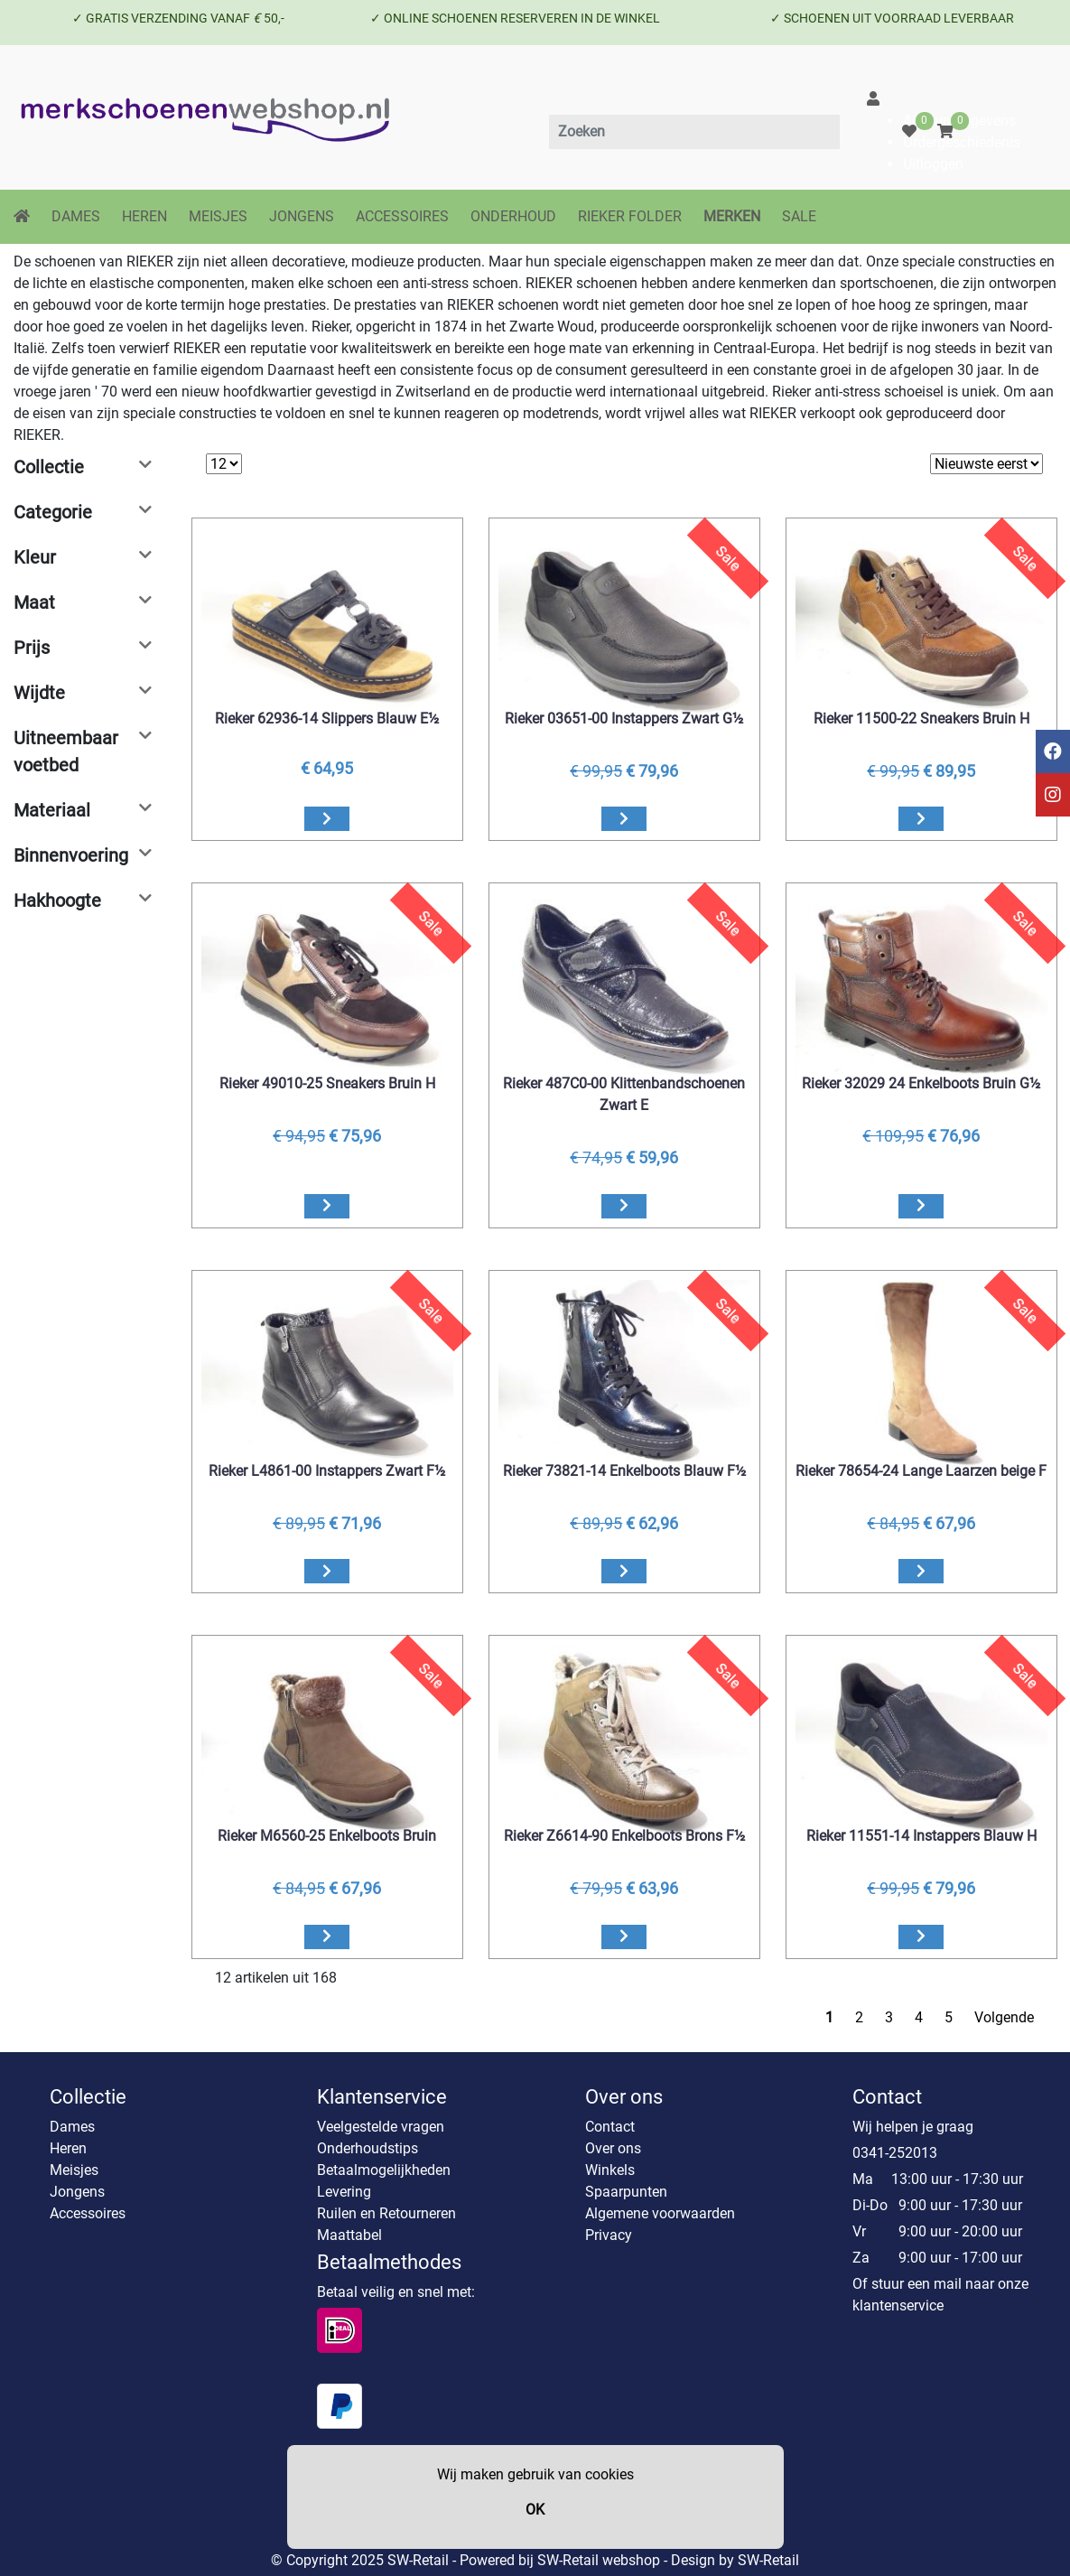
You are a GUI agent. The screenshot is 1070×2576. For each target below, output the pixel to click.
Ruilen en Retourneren (386, 2213)
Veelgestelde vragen (380, 2126)
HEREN (144, 216)
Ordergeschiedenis (961, 142)
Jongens (77, 2191)
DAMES (75, 216)
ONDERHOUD (513, 216)
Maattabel (349, 2235)
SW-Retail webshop (598, 2560)
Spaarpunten (626, 2191)
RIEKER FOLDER (630, 216)
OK (535, 2509)
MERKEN (731, 216)
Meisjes (74, 2170)
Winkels (610, 2170)
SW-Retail (768, 2560)
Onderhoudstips (367, 2148)
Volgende (1004, 2017)
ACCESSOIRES (402, 216)
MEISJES (218, 216)
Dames (72, 2126)
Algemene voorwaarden (660, 2213)
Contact (610, 2126)
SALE (799, 216)
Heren (68, 2148)
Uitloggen (933, 164)
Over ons (613, 2148)
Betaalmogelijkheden (384, 2170)
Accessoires (88, 2213)
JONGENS (301, 216)
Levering (344, 2191)
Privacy (608, 2235)
